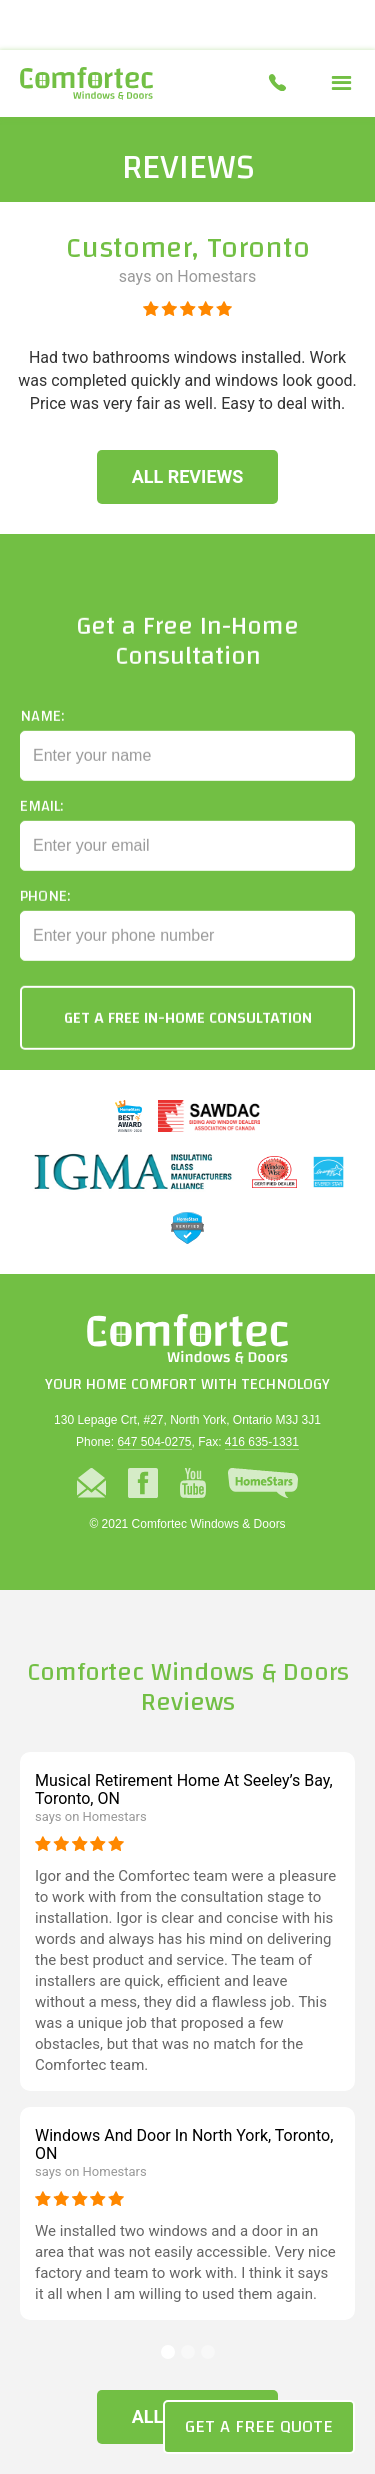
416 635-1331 (262, 1442)
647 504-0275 (154, 1442)
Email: (41, 826)
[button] (341, 83)
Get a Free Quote (259, 2426)
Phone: (45, 916)
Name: (42, 736)
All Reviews (188, 476)
